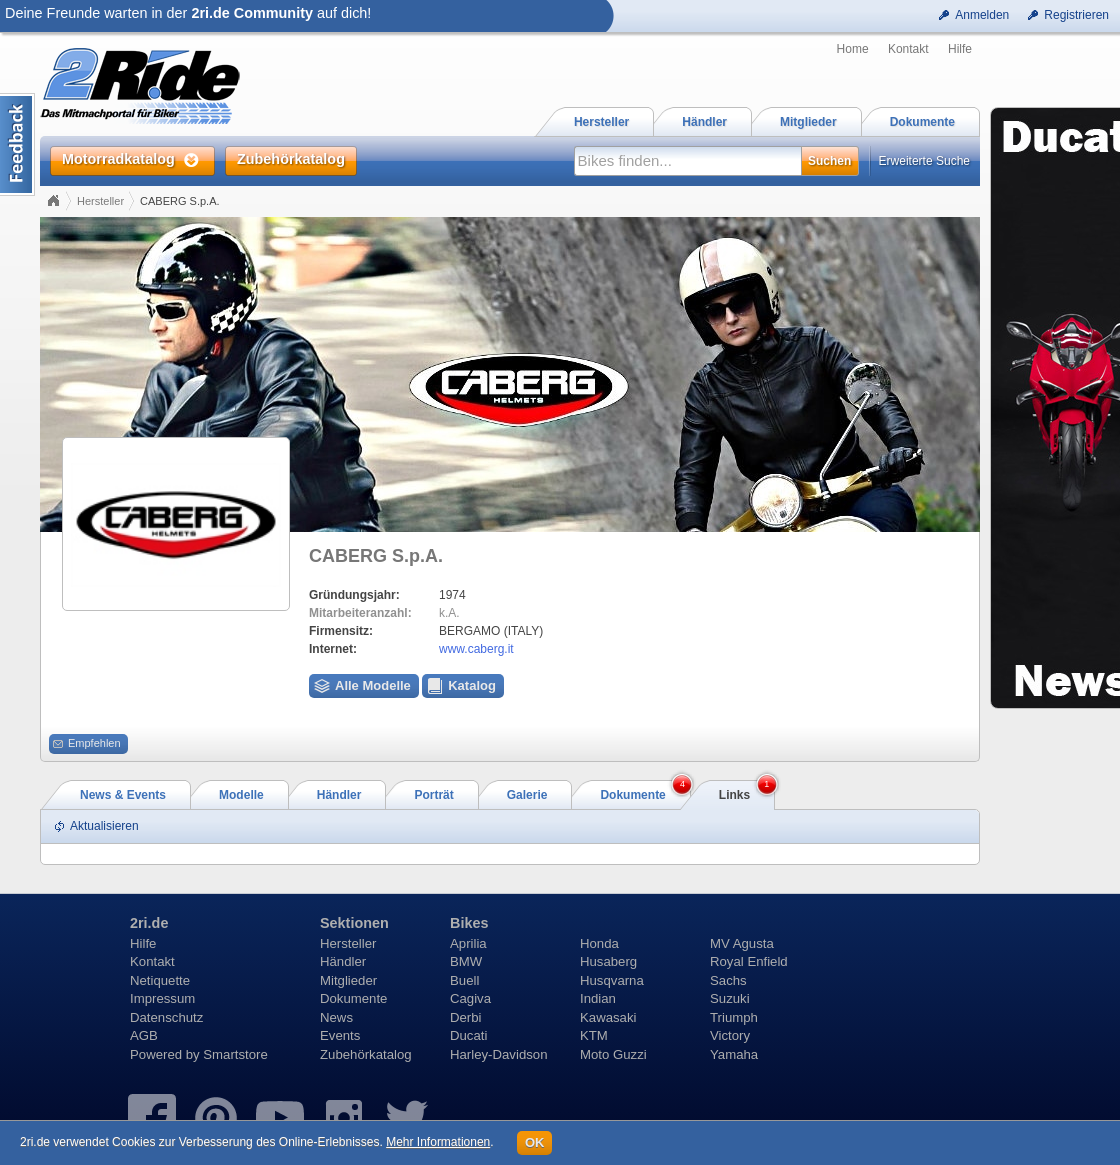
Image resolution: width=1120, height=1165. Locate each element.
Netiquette (160, 980)
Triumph (734, 1017)
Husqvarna (612, 980)
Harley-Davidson (498, 1054)
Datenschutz (166, 1017)
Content (17, 144)
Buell (464, 980)
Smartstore (235, 1054)
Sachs (728, 980)
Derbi (466, 1017)
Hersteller (100, 201)
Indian (598, 998)
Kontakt (908, 49)
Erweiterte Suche (924, 161)
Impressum (162, 998)
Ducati (468, 1035)
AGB (144, 1035)
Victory (730, 1035)
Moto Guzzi (613, 1054)
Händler (343, 961)
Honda (599, 943)
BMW (466, 961)
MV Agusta (742, 943)
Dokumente (353, 998)
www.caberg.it (476, 649)
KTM (594, 1035)
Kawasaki (608, 1017)
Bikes (469, 923)
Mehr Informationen (438, 1142)
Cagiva (470, 998)
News (336, 1017)
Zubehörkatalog (366, 1054)
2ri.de (149, 923)
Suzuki (730, 998)
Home (853, 49)
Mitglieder (348, 980)
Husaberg (608, 961)
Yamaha (734, 1054)
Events (340, 1035)
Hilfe (960, 49)
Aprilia (468, 943)
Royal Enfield (749, 961)
